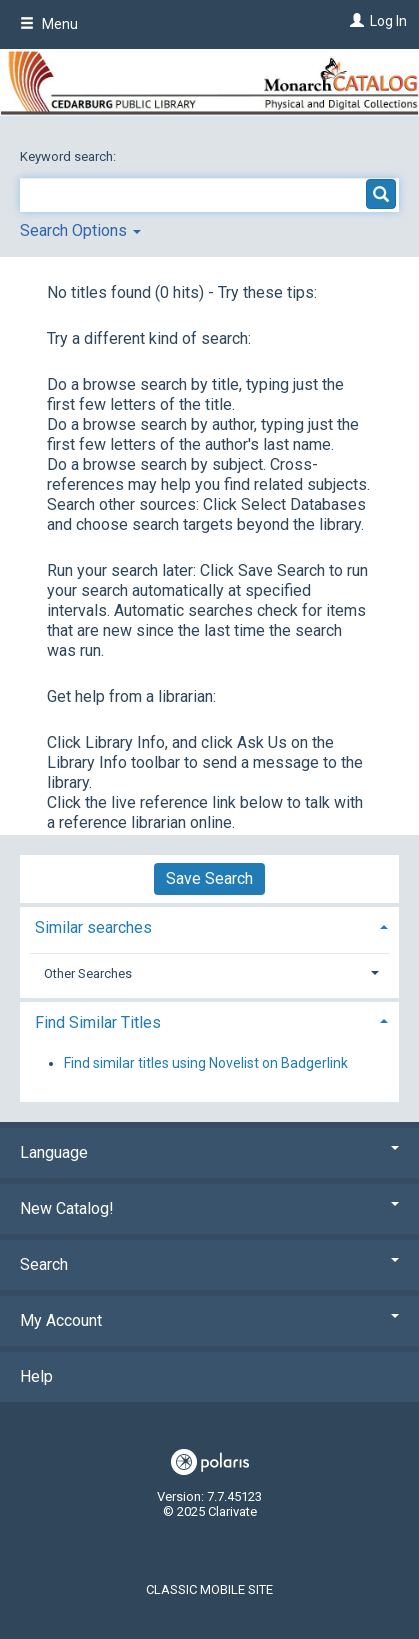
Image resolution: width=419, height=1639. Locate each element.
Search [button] (209, 1264)
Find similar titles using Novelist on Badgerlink (206, 1063)
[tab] (209, 925)
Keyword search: (69, 156)
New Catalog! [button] (209, 1208)
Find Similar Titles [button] (98, 1022)
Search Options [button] (80, 230)
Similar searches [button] (93, 927)
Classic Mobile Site (209, 1589)
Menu (49, 24)
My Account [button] (209, 1320)
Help (36, 1376)
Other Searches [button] (88, 973)
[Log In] (354, 21)
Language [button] (209, 1152)
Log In (388, 21)
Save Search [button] (209, 878)
